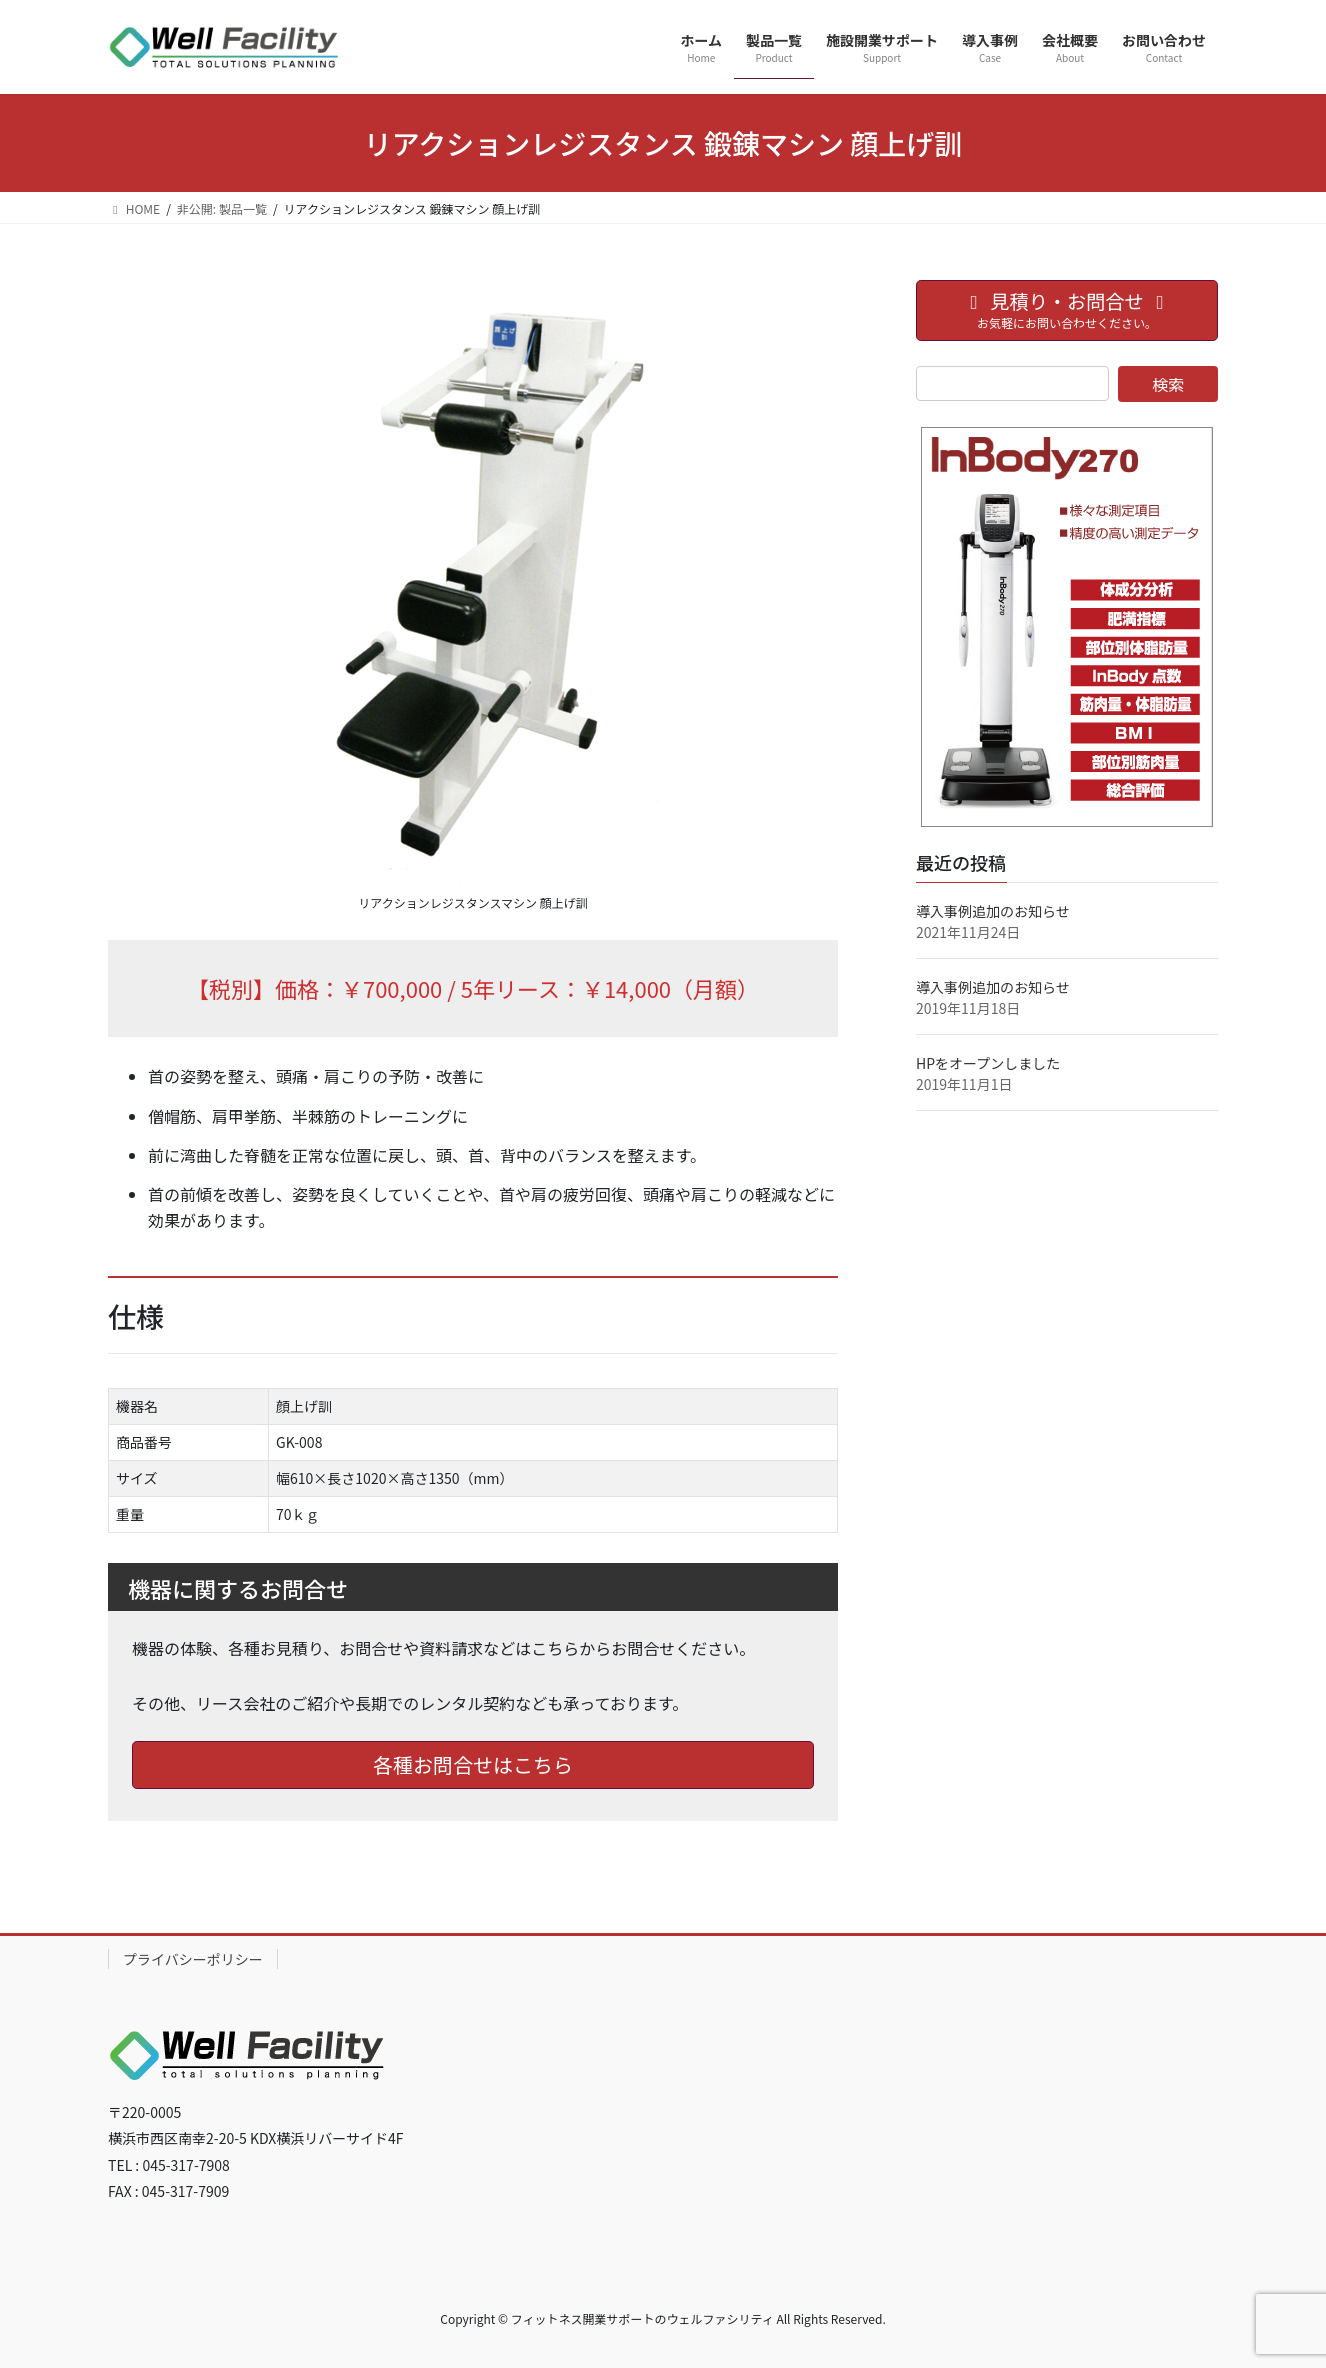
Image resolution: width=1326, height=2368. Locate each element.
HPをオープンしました (988, 1063)
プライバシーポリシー (193, 1959)
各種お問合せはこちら (473, 1764)
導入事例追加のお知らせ (993, 911)
